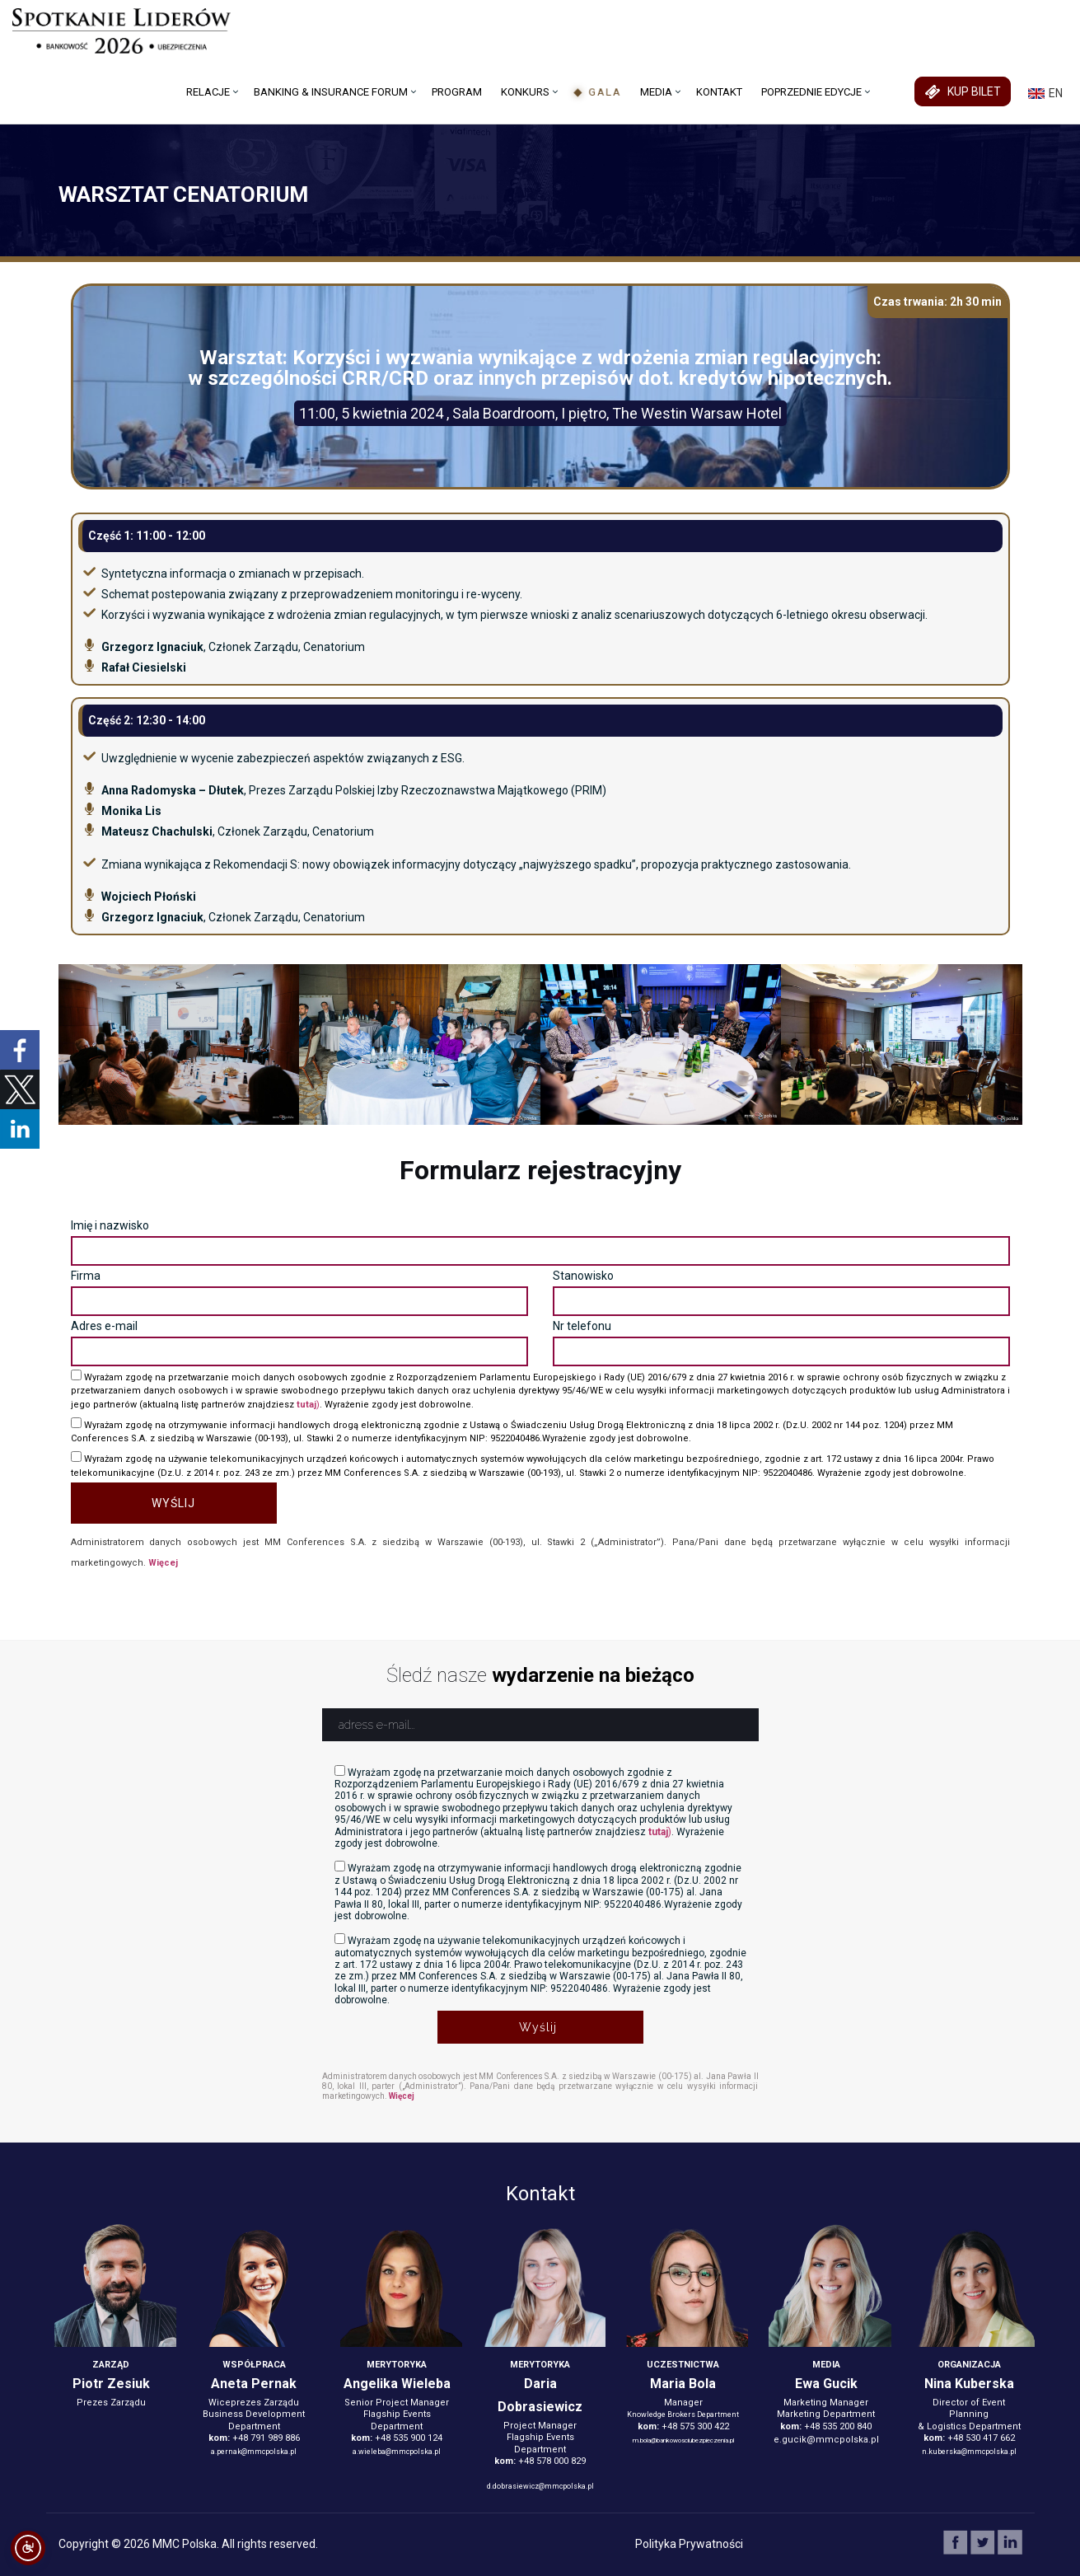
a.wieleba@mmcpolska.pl (397, 2451)
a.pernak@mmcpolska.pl (254, 2451)
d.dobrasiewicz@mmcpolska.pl (540, 2486)
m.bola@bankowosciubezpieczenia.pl (683, 2440)
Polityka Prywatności (689, 2543)
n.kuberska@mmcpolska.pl (969, 2451)
